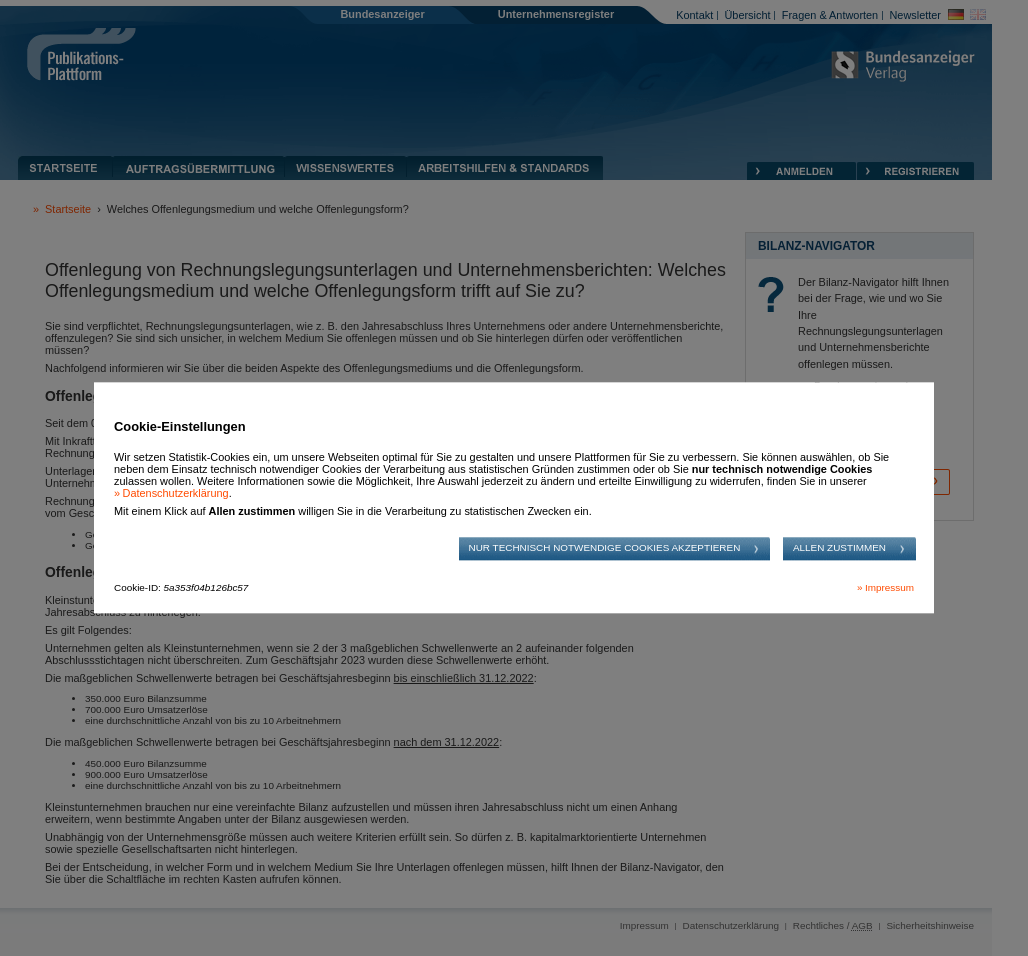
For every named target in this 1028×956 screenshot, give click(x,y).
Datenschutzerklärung (176, 493)
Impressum (889, 588)
